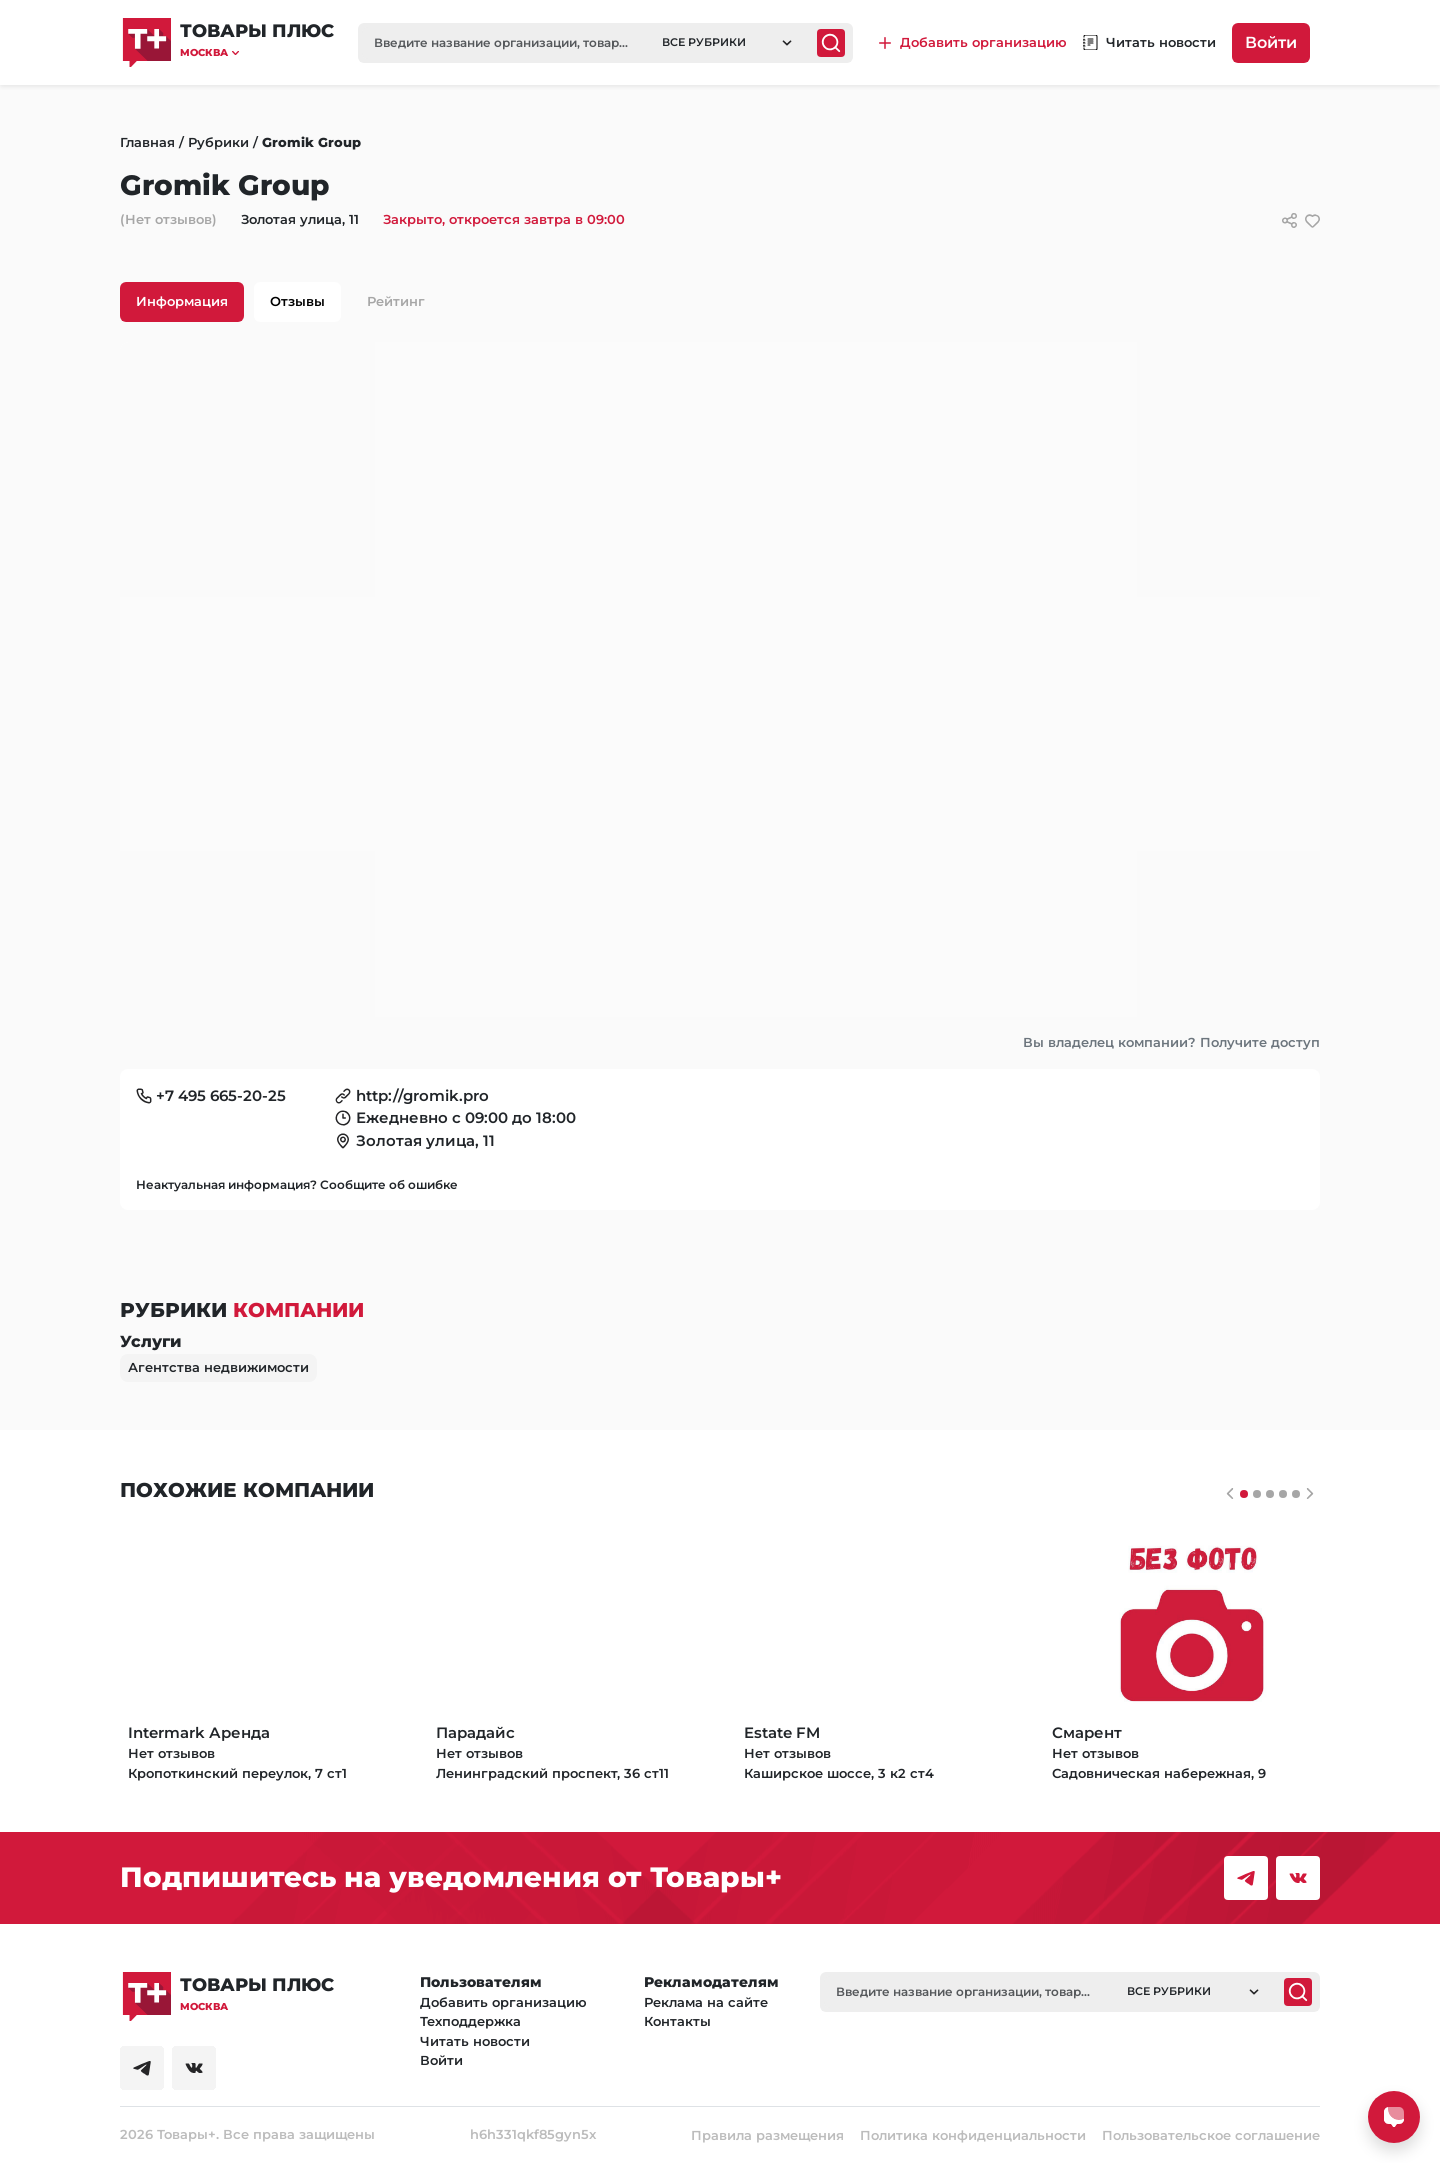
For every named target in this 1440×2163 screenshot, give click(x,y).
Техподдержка (470, 2021)
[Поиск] (831, 43)
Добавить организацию (503, 2002)
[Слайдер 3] (1283, 1494)
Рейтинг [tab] (396, 301)
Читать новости (475, 2041)
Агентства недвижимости (218, 1367)
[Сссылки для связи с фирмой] (1289, 220)
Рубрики (218, 142)
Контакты (677, 2021)
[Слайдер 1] (1257, 1494)
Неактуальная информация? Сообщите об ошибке (297, 1184)
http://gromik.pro (422, 1095)
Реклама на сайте (706, 2002)
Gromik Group (311, 142)
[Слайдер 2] (1270, 1494)
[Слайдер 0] (1244, 1494)
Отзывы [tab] (297, 301)
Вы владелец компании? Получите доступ (1171, 1042)
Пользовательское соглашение (1211, 2135)
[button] (257, 52)
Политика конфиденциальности (973, 2135)
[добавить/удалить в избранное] (1312, 220)
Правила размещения (767, 2135)
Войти (1271, 42)
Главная (147, 142)
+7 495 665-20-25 (221, 1095)
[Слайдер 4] (1296, 1494)
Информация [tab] (182, 301)
